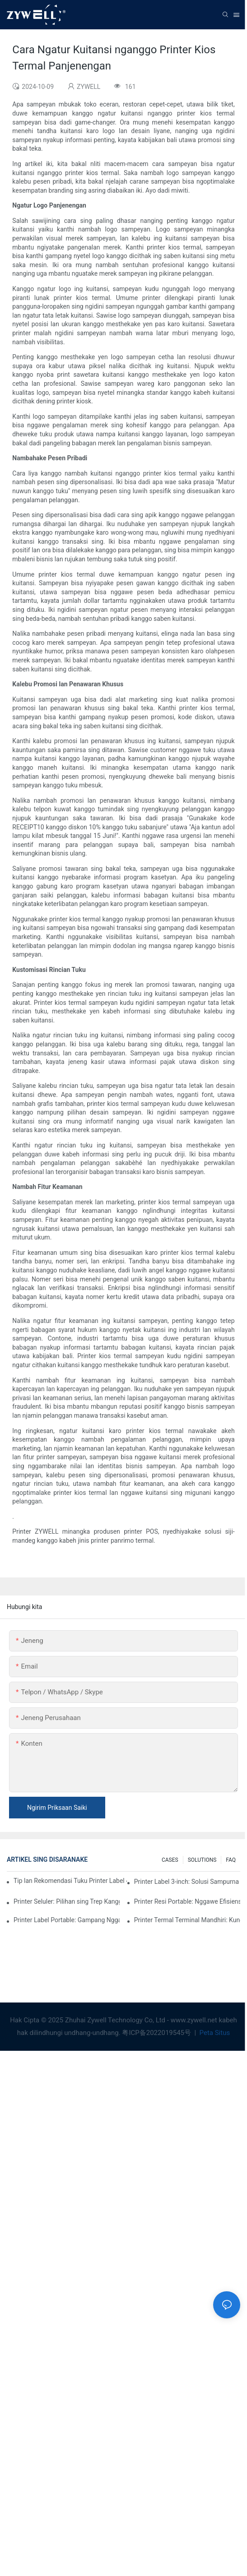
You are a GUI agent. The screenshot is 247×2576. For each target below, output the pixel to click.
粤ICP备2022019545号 (157, 2033)
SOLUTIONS (202, 1860)
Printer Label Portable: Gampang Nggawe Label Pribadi (67, 1920)
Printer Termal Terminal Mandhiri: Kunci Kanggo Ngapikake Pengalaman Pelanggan (187, 1920)
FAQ (231, 1860)
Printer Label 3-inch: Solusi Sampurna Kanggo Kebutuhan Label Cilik (187, 1881)
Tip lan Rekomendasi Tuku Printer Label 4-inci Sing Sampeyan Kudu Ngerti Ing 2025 (70, 1880)
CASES (170, 1860)
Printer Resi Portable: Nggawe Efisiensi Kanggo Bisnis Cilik (187, 1901)
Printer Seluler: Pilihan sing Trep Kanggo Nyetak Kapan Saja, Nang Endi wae (67, 1901)
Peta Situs (214, 2033)
